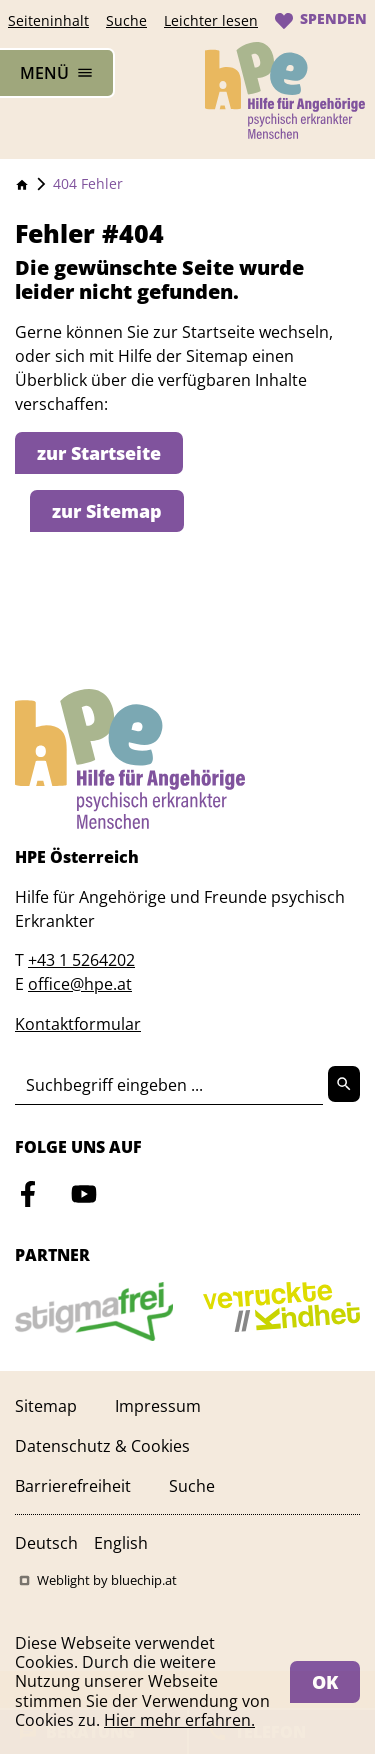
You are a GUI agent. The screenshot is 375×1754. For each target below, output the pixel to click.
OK (325, 1682)
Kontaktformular (78, 1024)
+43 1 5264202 (81, 960)
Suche (126, 20)
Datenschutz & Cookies (102, 1446)
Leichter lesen (211, 20)
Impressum (158, 1406)
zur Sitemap (107, 511)
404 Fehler (88, 183)
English (121, 1543)
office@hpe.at (80, 984)
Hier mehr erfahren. (179, 1720)
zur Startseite (99, 453)
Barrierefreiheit (73, 1486)
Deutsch (46, 1543)
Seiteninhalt (48, 20)
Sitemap (46, 1406)
